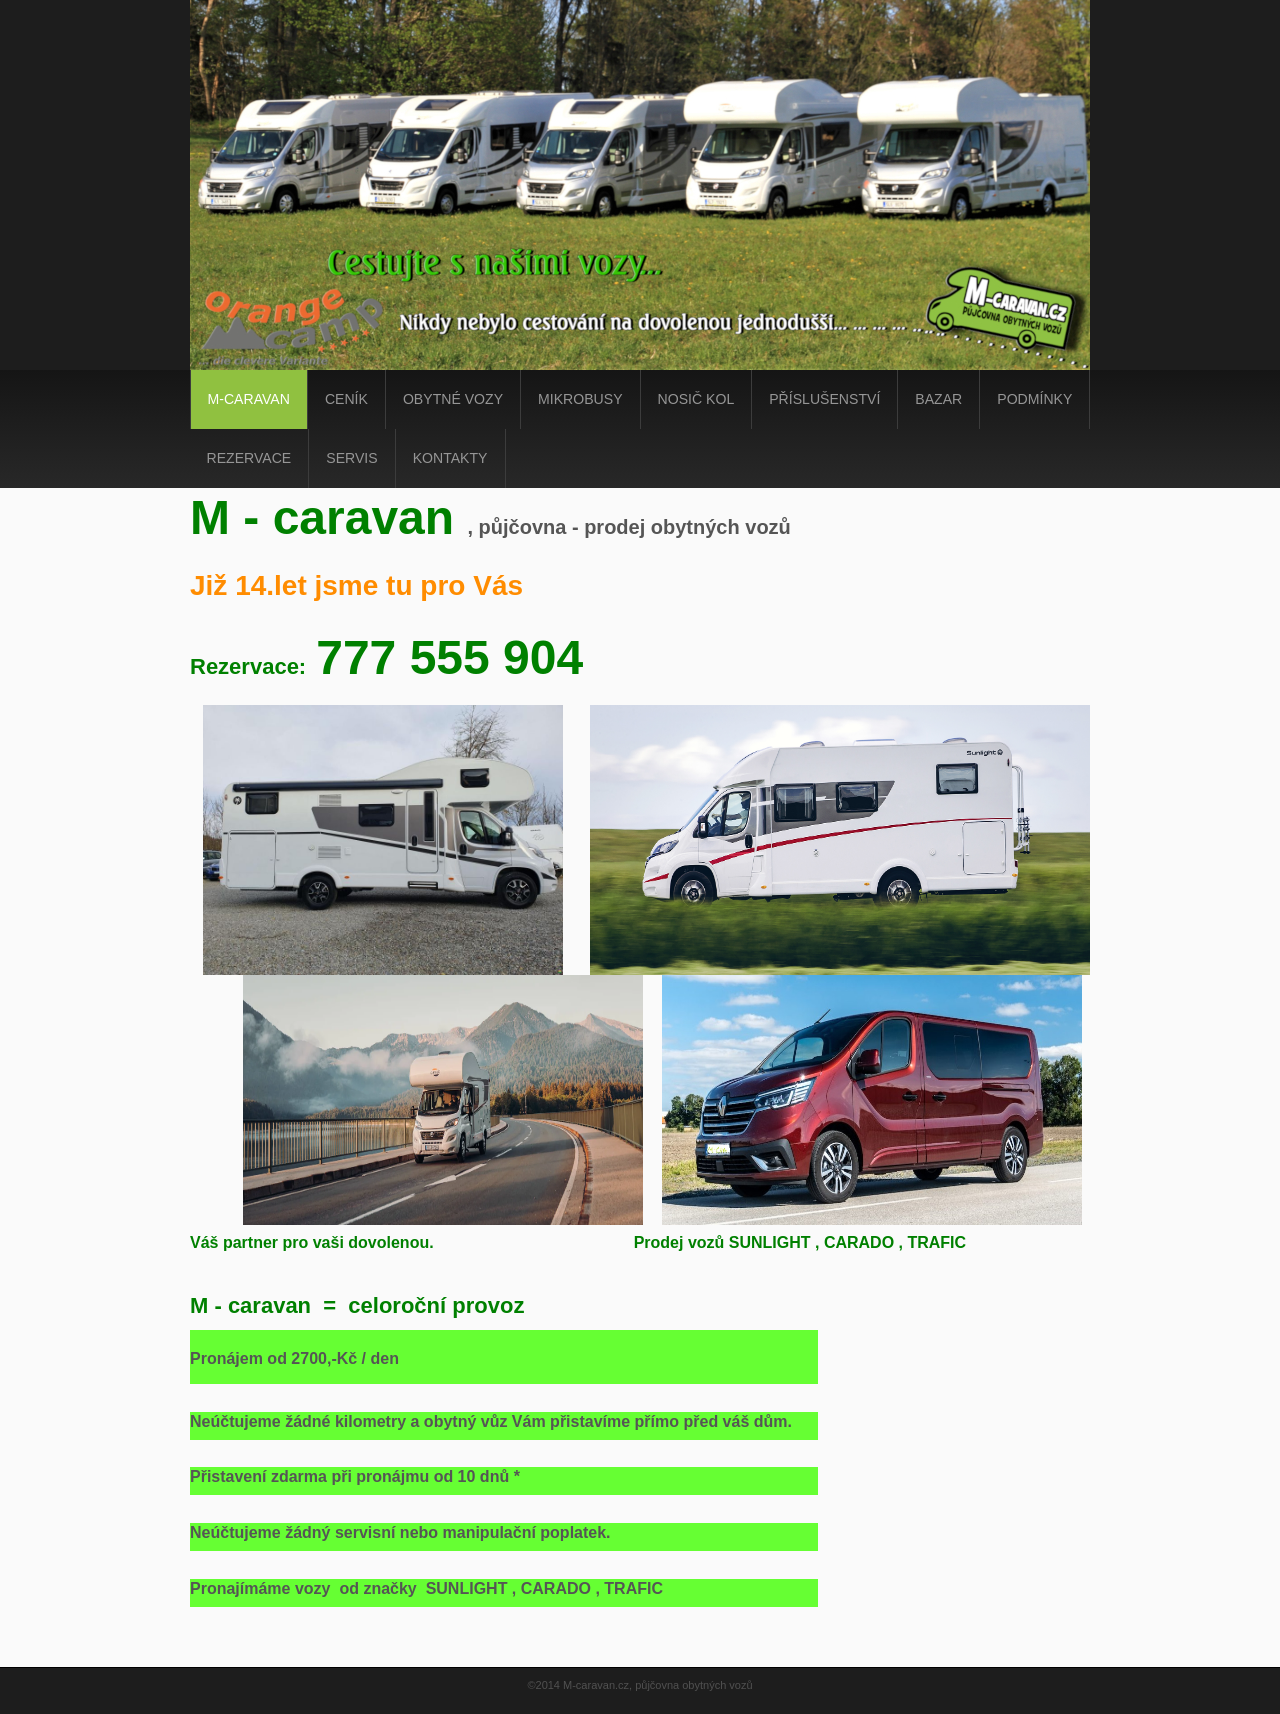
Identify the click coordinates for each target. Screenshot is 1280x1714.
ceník (346, 399)
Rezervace (249, 458)
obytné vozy (453, 399)
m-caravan (249, 399)
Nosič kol (696, 399)
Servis (351, 458)
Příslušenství (824, 399)
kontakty (450, 458)
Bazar (938, 399)
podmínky (1034, 399)
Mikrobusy (580, 399)
